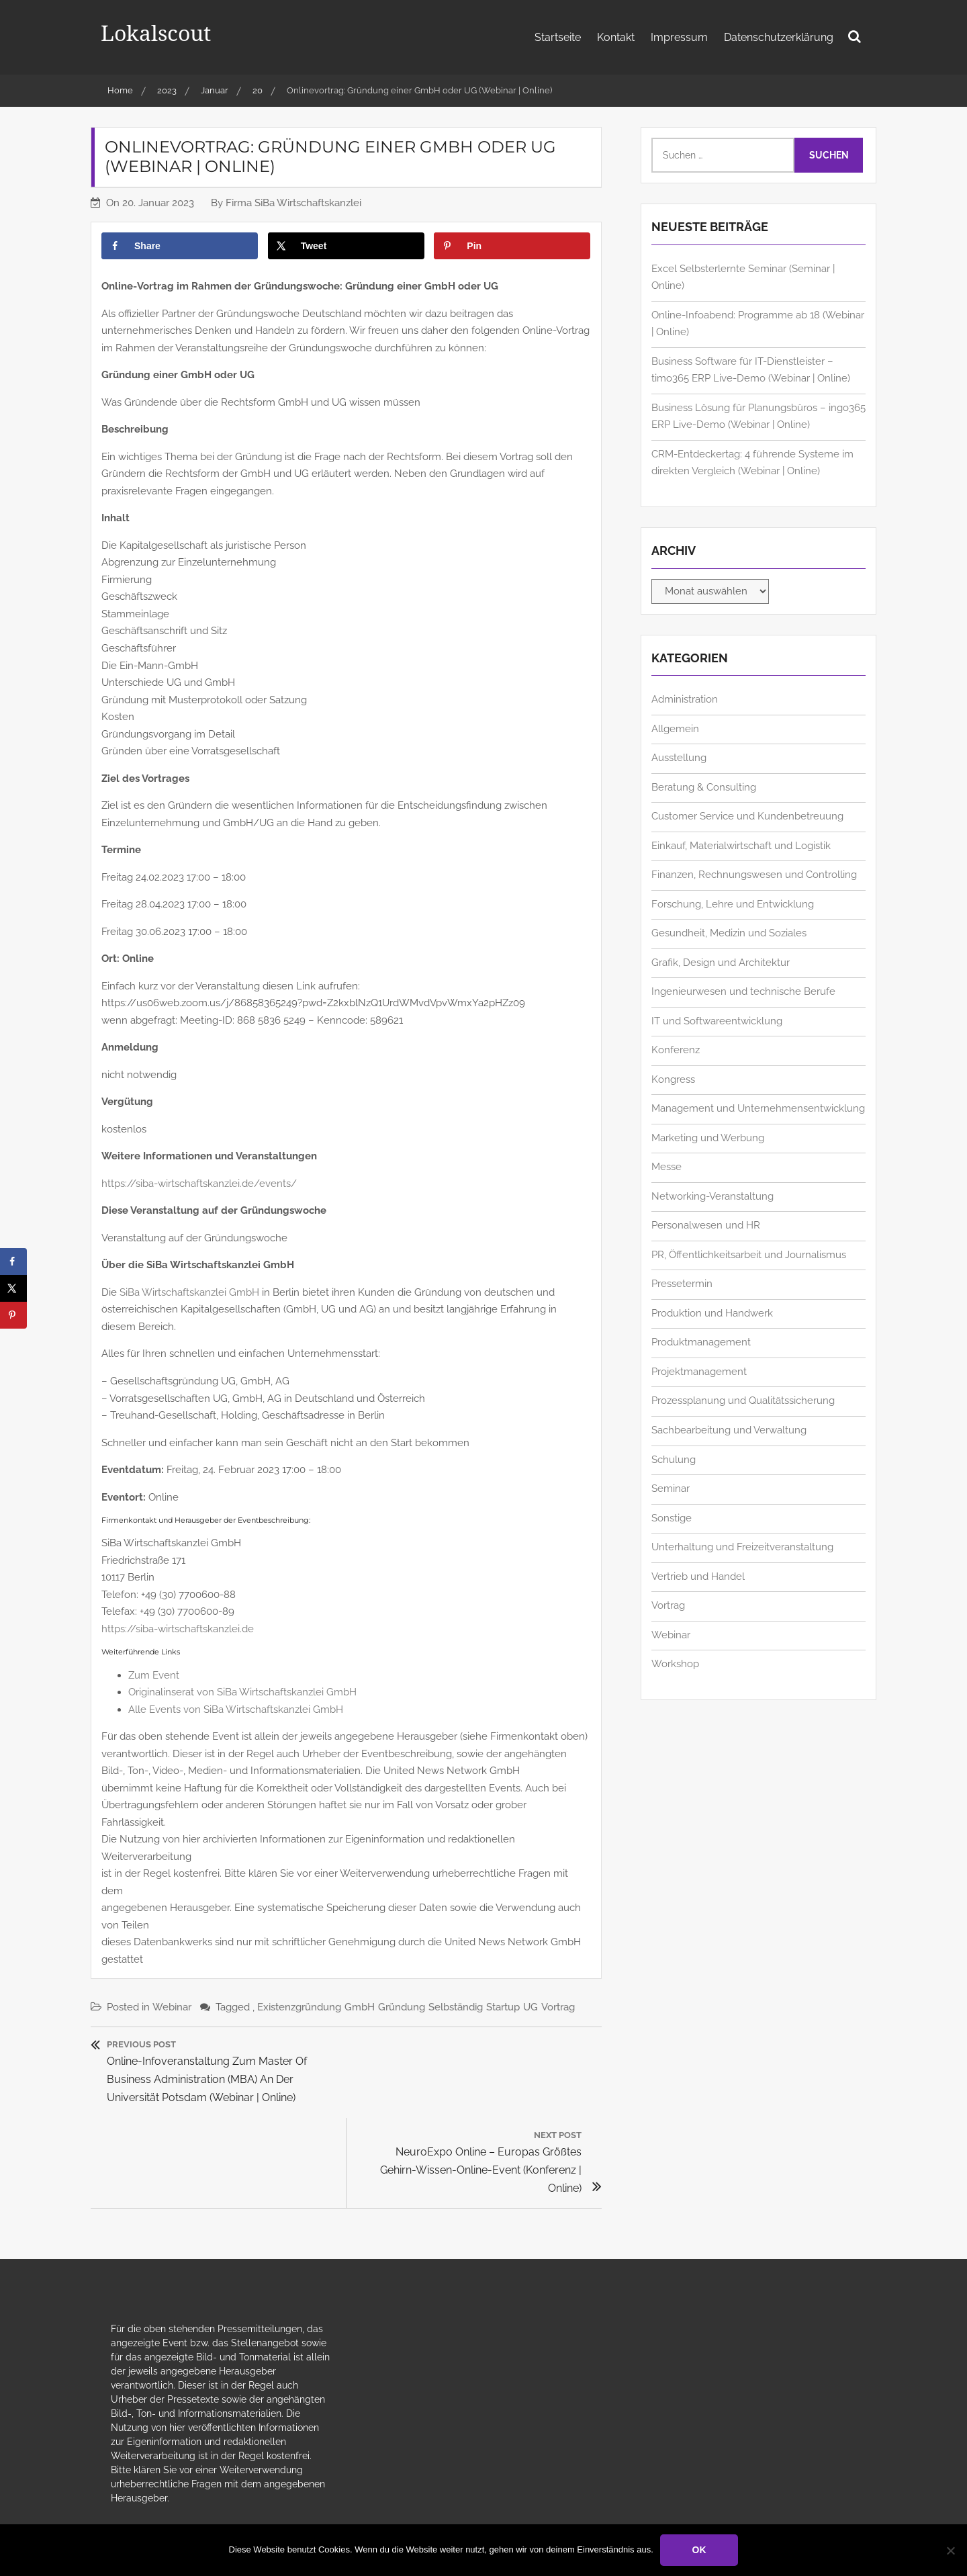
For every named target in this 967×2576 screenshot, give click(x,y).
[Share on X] (346, 245)
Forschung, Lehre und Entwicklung (732, 904)
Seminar (670, 1488)
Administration (684, 699)
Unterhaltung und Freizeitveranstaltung (742, 1547)
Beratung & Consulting (703, 787)
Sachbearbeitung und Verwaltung (729, 1430)
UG (530, 2007)
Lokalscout (156, 32)
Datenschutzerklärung (778, 37)
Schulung (673, 1460)
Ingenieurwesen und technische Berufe (743, 991)
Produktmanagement (701, 1342)
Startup (503, 2007)
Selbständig (455, 2007)
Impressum (679, 37)
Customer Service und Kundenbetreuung (747, 816)
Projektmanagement (699, 1372)
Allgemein (675, 729)
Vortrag (558, 2007)
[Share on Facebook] (179, 245)
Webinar (171, 2007)
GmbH (359, 2007)
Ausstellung (678, 758)
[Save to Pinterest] (512, 245)
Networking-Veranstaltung (712, 1196)
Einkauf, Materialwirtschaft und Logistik (741, 846)
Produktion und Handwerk (712, 1313)
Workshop (675, 1664)
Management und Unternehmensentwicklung (758, 1108)
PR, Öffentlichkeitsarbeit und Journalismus (748, 1255)
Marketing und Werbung (707, 1138)
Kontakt (616, 37)
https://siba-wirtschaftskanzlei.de (177, 1629)
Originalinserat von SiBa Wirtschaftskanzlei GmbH (242, 1692)
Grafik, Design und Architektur (720, 963)
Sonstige (671, 1518)
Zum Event (153, 1675)
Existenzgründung (299, 2007)
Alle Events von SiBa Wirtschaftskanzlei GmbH (235, 1709)
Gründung (401, 2007)
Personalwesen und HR (705, 1225)
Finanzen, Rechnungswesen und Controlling (754, 875)
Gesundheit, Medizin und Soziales (729, 933)
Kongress (673, 1079)
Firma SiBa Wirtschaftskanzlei (293, 203)
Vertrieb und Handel (698, 1576)
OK (699, 2549)
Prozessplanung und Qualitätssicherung (743, 1400)
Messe (666, 1167)
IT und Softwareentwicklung (716, 1021)
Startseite (558, 37)
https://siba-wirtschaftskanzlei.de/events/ (199, 1184)
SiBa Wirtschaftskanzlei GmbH (189, 1292)
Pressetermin (681, 1284)
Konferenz (675, 1050)
